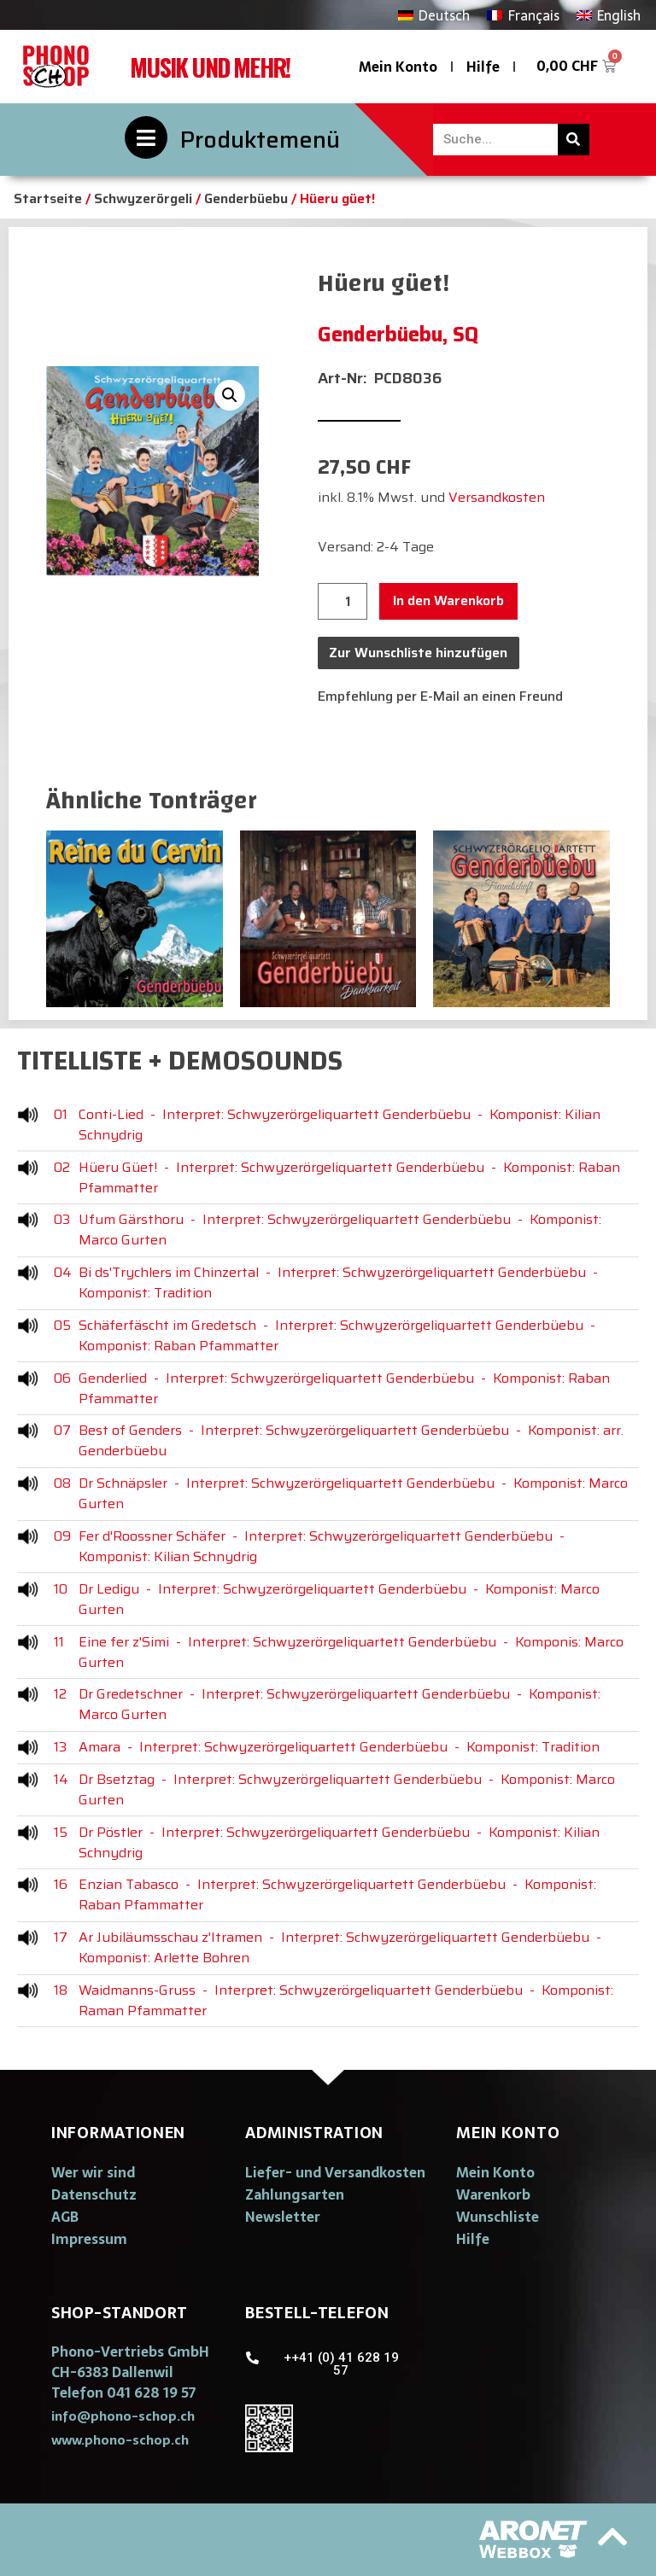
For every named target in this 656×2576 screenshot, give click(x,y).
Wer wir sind (93, 2172)
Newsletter (282, 2217)
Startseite (48, 198)
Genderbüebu (246, 198)
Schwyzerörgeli (143, 198)
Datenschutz (94, 2194)
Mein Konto (398, 66)
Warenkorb (493, 2194)
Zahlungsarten (294, 2194)
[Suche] (573, 139)
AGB (65, 2217)
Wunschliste (497, 2217)
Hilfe (483, 66)
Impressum (89, 2239)
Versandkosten (496, 497)
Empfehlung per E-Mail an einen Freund (440, 696)
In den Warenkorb (448, 600)
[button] (123, 2416)
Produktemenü (260, 139)
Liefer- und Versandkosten (335, 2172)
